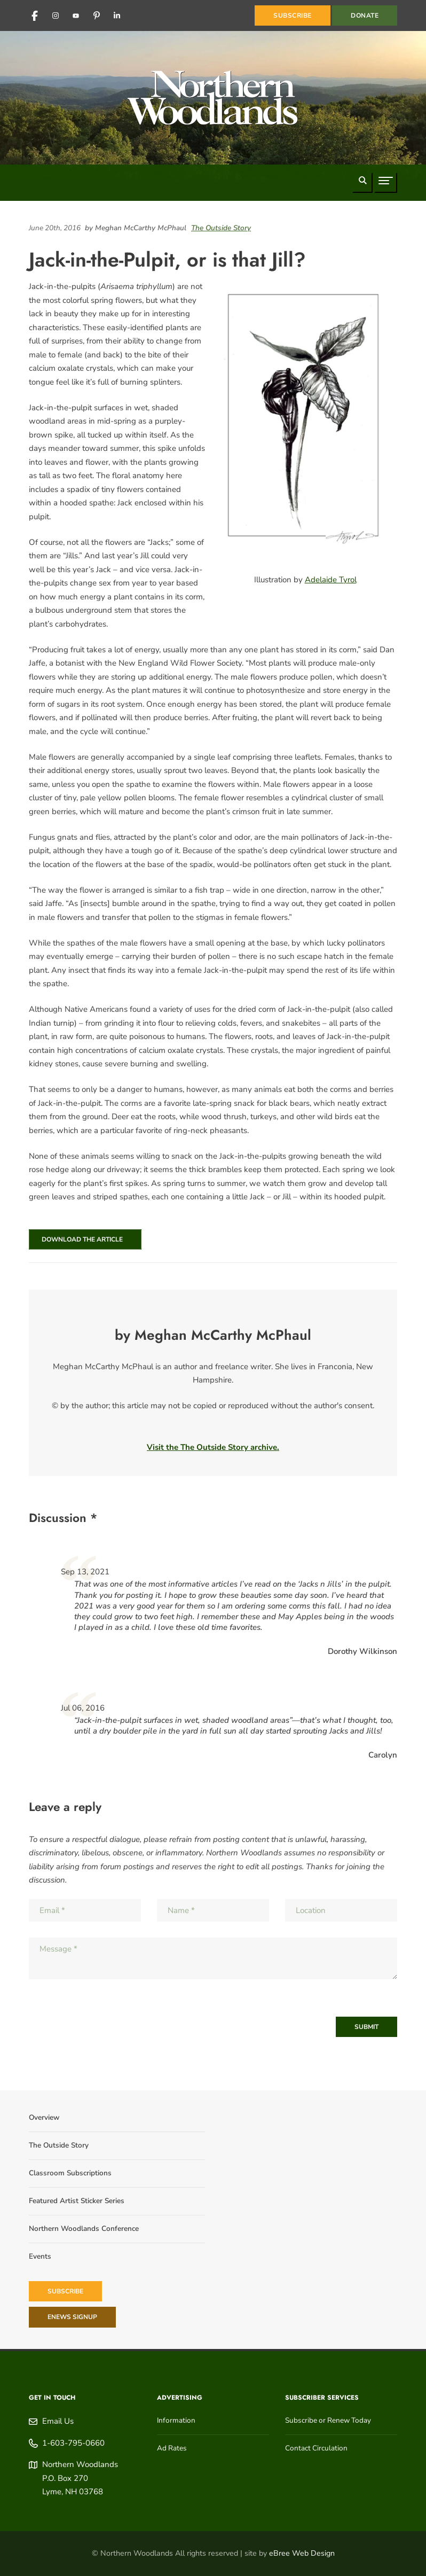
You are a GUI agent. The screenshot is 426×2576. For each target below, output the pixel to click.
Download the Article (80, 1239)
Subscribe (65, 2291)
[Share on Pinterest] (394, 240)
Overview (44, 2117)
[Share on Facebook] (383, 240)
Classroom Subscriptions (70, 2173)
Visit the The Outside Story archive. (213, 1447)
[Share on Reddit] (389, 240)
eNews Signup (72, 2317)
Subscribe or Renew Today (328, 2420)
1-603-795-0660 (73, 2443)
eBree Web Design (302, 2553)
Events (40, 2256)
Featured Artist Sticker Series (76, 2201)
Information (176, 2420)
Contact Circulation (316, 2448)
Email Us (58, 2421)
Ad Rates (172, 2448)
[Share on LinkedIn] (378, 240)
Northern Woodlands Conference (84, 2228)
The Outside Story (221, 228)
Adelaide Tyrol (331, 579)
